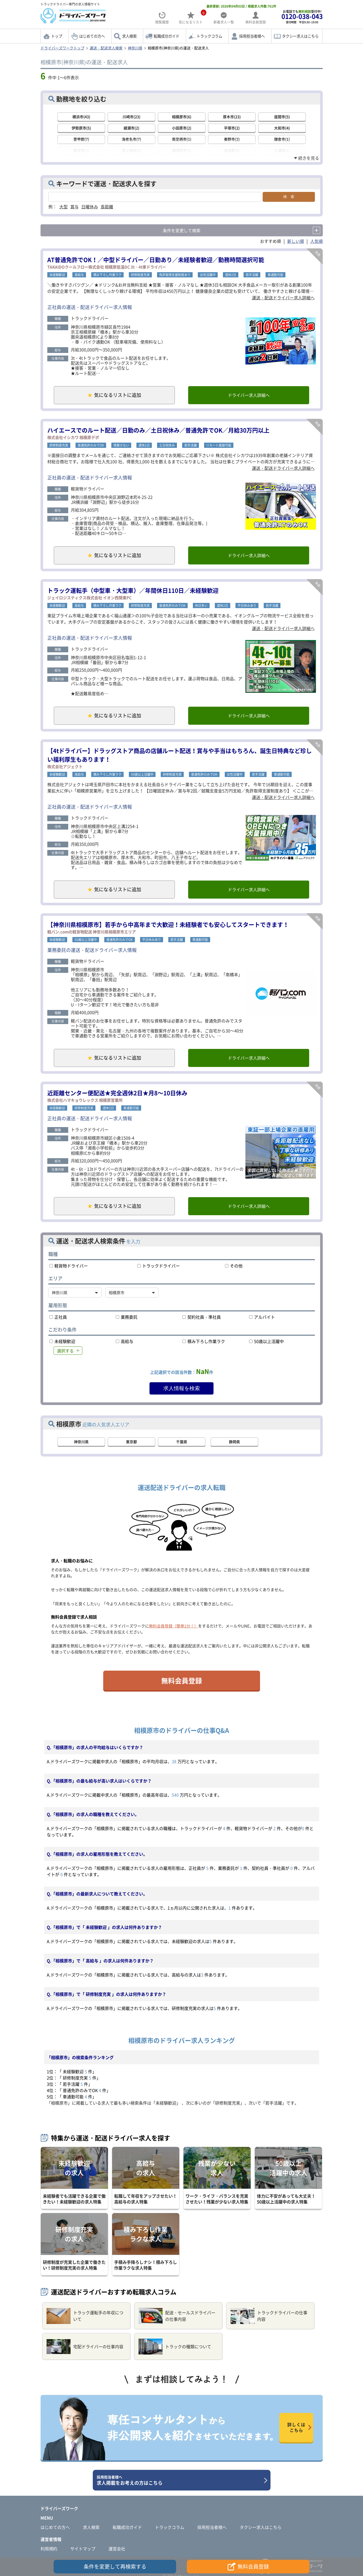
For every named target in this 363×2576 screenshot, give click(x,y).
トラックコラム (209, 36)
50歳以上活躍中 (142, 774)
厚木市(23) (232, 116)
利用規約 (49, 2548)
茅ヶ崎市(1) (131, 150)
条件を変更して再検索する (115, 2566)
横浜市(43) (81, 116)
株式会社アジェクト (65, 766)
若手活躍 (252, 274)
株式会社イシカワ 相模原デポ (73, 437)
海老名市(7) (131, 139)
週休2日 (230, 274)
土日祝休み (167, 445)
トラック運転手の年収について (85, 2316)
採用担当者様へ (252, 36)
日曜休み (89, 206)
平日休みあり (247, 605)
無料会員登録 (181, 1681)
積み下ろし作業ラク (107, 274)
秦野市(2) (232, 139)
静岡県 (234, 1441)
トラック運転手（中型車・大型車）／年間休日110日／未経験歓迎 (132, 590)
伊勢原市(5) (81, 127)
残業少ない (121, 445)
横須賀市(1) (181, 150)
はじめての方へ (92, 36)
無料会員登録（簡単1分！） (173, 1626)
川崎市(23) (131, 116)
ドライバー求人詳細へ (249, 395)
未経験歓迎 (57, 274)
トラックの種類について (175, 2347)
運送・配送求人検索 (106, 47)
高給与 (79, 274)
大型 (63, 206)
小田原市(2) (181, 127)
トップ (56, 36)
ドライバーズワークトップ (62, 47)
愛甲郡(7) (81, 139)
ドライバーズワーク (59, 2508)
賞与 (74, 206)
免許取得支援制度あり (175, 274)
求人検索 (129, 36)
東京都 (131, 1441)
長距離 (107, 206)
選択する (65, 1350)
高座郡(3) (232, 150)
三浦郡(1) (282, 150)
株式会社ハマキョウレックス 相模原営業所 (85, 1100)
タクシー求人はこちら (300, 36)
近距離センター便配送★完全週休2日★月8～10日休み (117, 1092)
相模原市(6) (181, 116)
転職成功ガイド (166, 36)
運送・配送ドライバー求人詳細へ (283, 297)
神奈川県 (135, 47)
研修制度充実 (140, 274)
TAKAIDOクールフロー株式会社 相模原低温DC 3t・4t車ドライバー (106, 267)
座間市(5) (282, 116)
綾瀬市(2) (131, 127)
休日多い (201, 605)
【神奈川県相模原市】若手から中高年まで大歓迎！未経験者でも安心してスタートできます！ (168, 924)
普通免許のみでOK (91, 445)
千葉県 (181, 1441)
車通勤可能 (275, 274)
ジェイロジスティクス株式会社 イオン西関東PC (89, 598)
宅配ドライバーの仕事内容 (85, 2346)
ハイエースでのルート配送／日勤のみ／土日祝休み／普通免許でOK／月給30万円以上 (158, 430)
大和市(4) (282, 127)
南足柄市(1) (181, 139)
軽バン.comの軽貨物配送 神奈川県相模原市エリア (91, 932)
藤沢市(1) (81, 150)
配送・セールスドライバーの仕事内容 (177, 2316)
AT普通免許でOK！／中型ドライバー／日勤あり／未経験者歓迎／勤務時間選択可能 (155, 259)
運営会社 (116, 2548)
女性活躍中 (208, 274)
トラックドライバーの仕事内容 (269, 2316)
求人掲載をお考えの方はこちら (180, 2480)
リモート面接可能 (218, 445)
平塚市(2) (232, 127)
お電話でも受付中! (302, 16)
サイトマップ (82, 2548)
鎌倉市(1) (282, 139)
